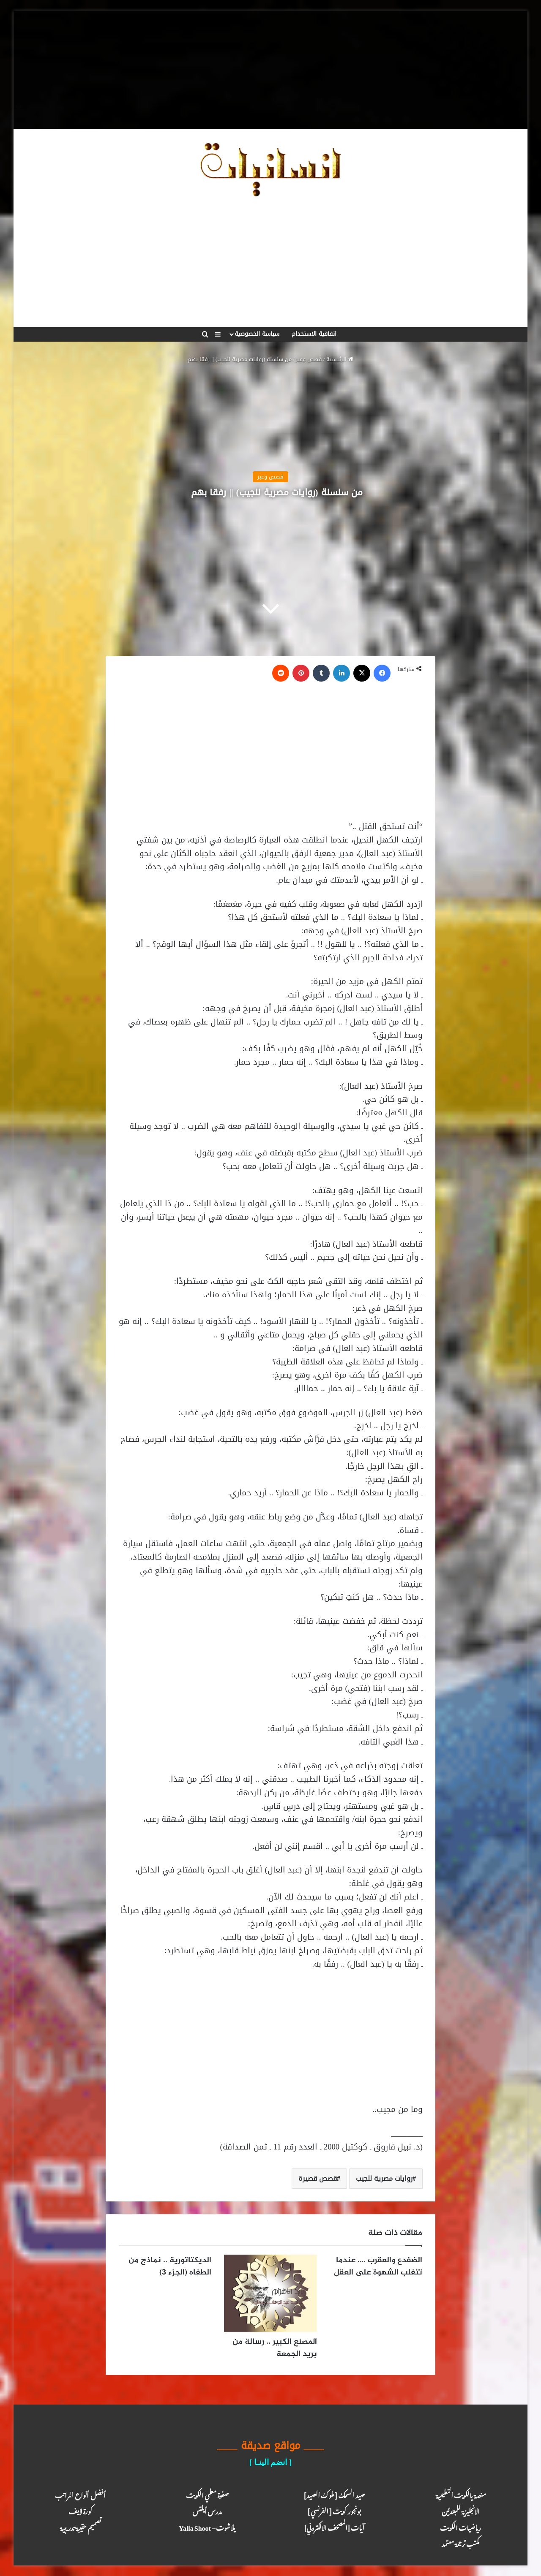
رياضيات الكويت (460, 2526)
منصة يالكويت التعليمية (461, 2494)
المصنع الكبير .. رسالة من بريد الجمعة (274, 2348)
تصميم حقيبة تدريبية (80, 2526)
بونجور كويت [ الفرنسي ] (334, 2510)
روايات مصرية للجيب (384, 2178)
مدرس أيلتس (207, 2510)
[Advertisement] (270, 70)
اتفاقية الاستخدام (314, 334)
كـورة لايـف (80, 2510)
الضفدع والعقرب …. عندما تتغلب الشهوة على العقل (378, 2266)
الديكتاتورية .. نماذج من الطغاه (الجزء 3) (169, 2266)
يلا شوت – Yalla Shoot (207, 2526)
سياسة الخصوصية (257, 334)
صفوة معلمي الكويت (207, 2494)
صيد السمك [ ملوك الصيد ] (334, 2494)
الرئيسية (339, 359)
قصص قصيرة (317, 2178)
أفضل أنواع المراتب (80, 2494)
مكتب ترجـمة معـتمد (460, 2542)
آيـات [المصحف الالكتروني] (334, 2526)
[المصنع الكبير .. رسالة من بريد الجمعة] (270, 2293)
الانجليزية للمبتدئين (461, 2510)
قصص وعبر (309, 359)
